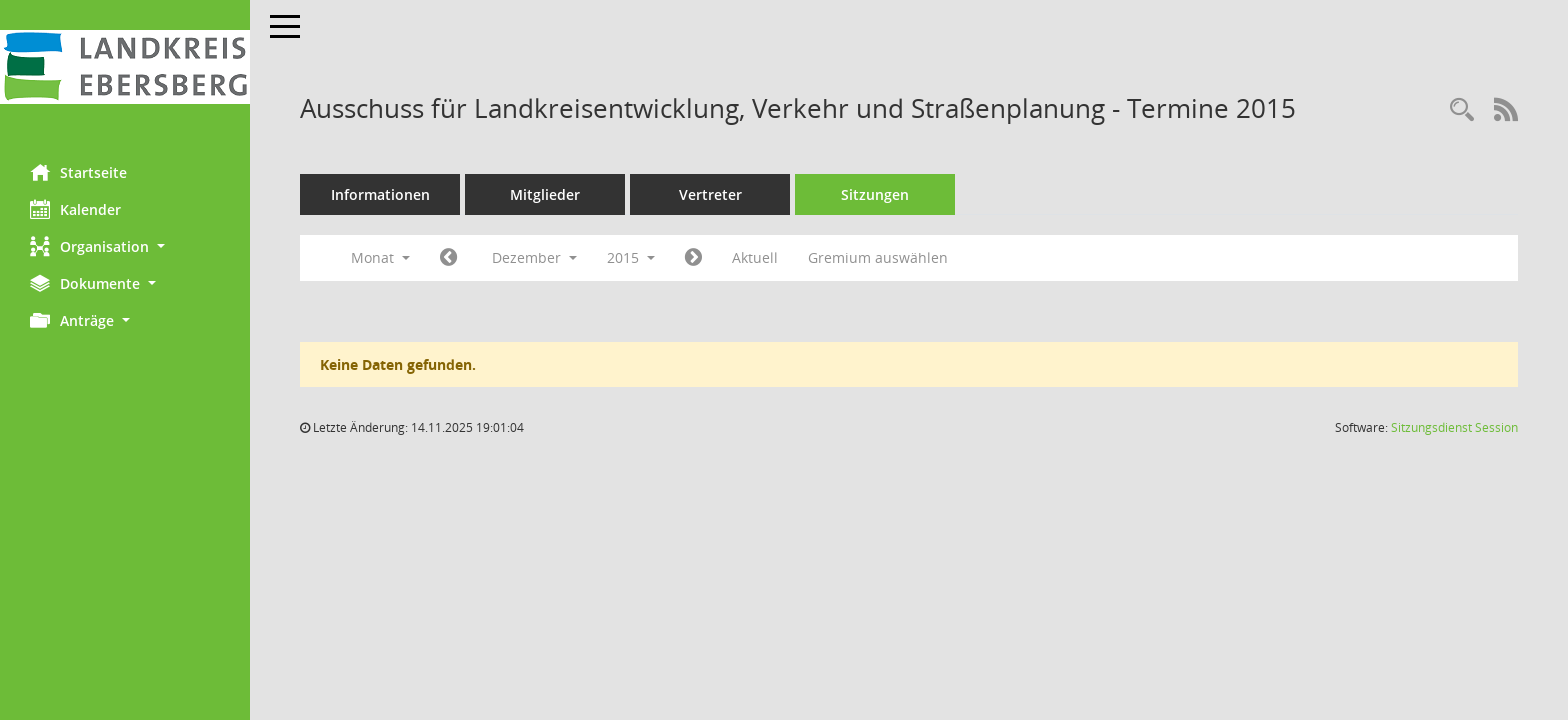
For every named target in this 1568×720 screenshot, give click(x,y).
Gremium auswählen (878, 257)
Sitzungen (875, 194)
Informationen (380, 194)
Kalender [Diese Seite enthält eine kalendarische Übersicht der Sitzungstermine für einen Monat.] (75, 209)
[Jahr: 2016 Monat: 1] (693, 258)
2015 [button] (631, 257)
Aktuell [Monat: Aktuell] (755, 257)
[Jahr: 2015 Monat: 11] (448, 258)
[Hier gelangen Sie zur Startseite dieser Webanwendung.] (125, 67)
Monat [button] (380, 257)
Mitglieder (545, 194)
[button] (125, 246)
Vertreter (710, 194)
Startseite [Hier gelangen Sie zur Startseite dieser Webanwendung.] (78, 172)
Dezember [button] (534, 257)
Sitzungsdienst (1454, 427)
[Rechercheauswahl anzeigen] (1462, 110)
